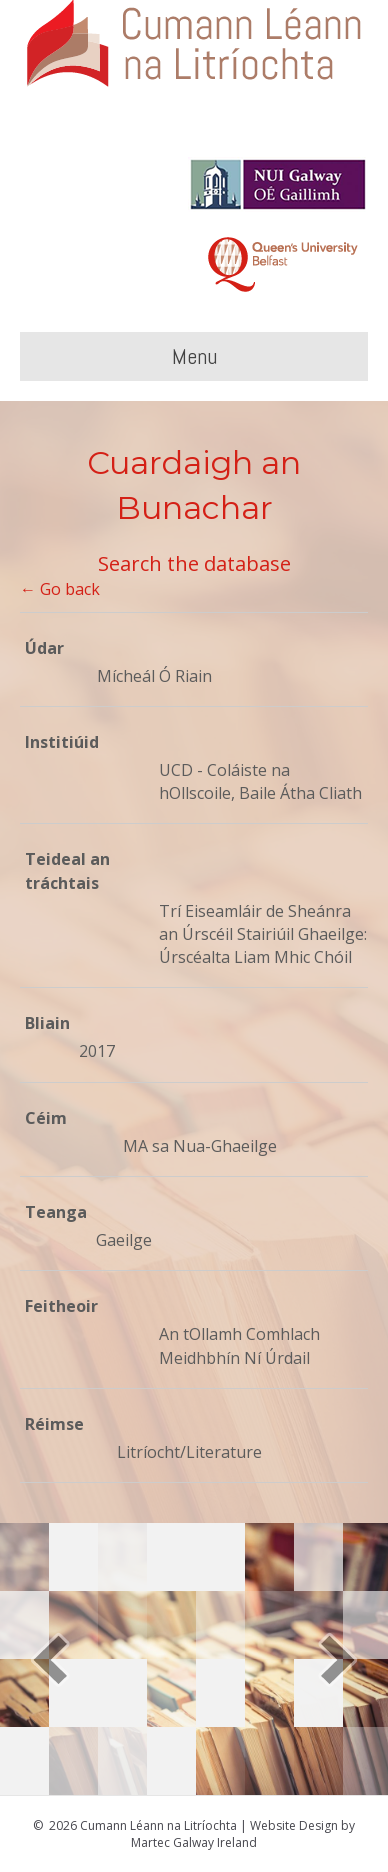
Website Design (294, 1825)
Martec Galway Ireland (194, 1842)
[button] (50, 1659)
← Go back (60, 589)
